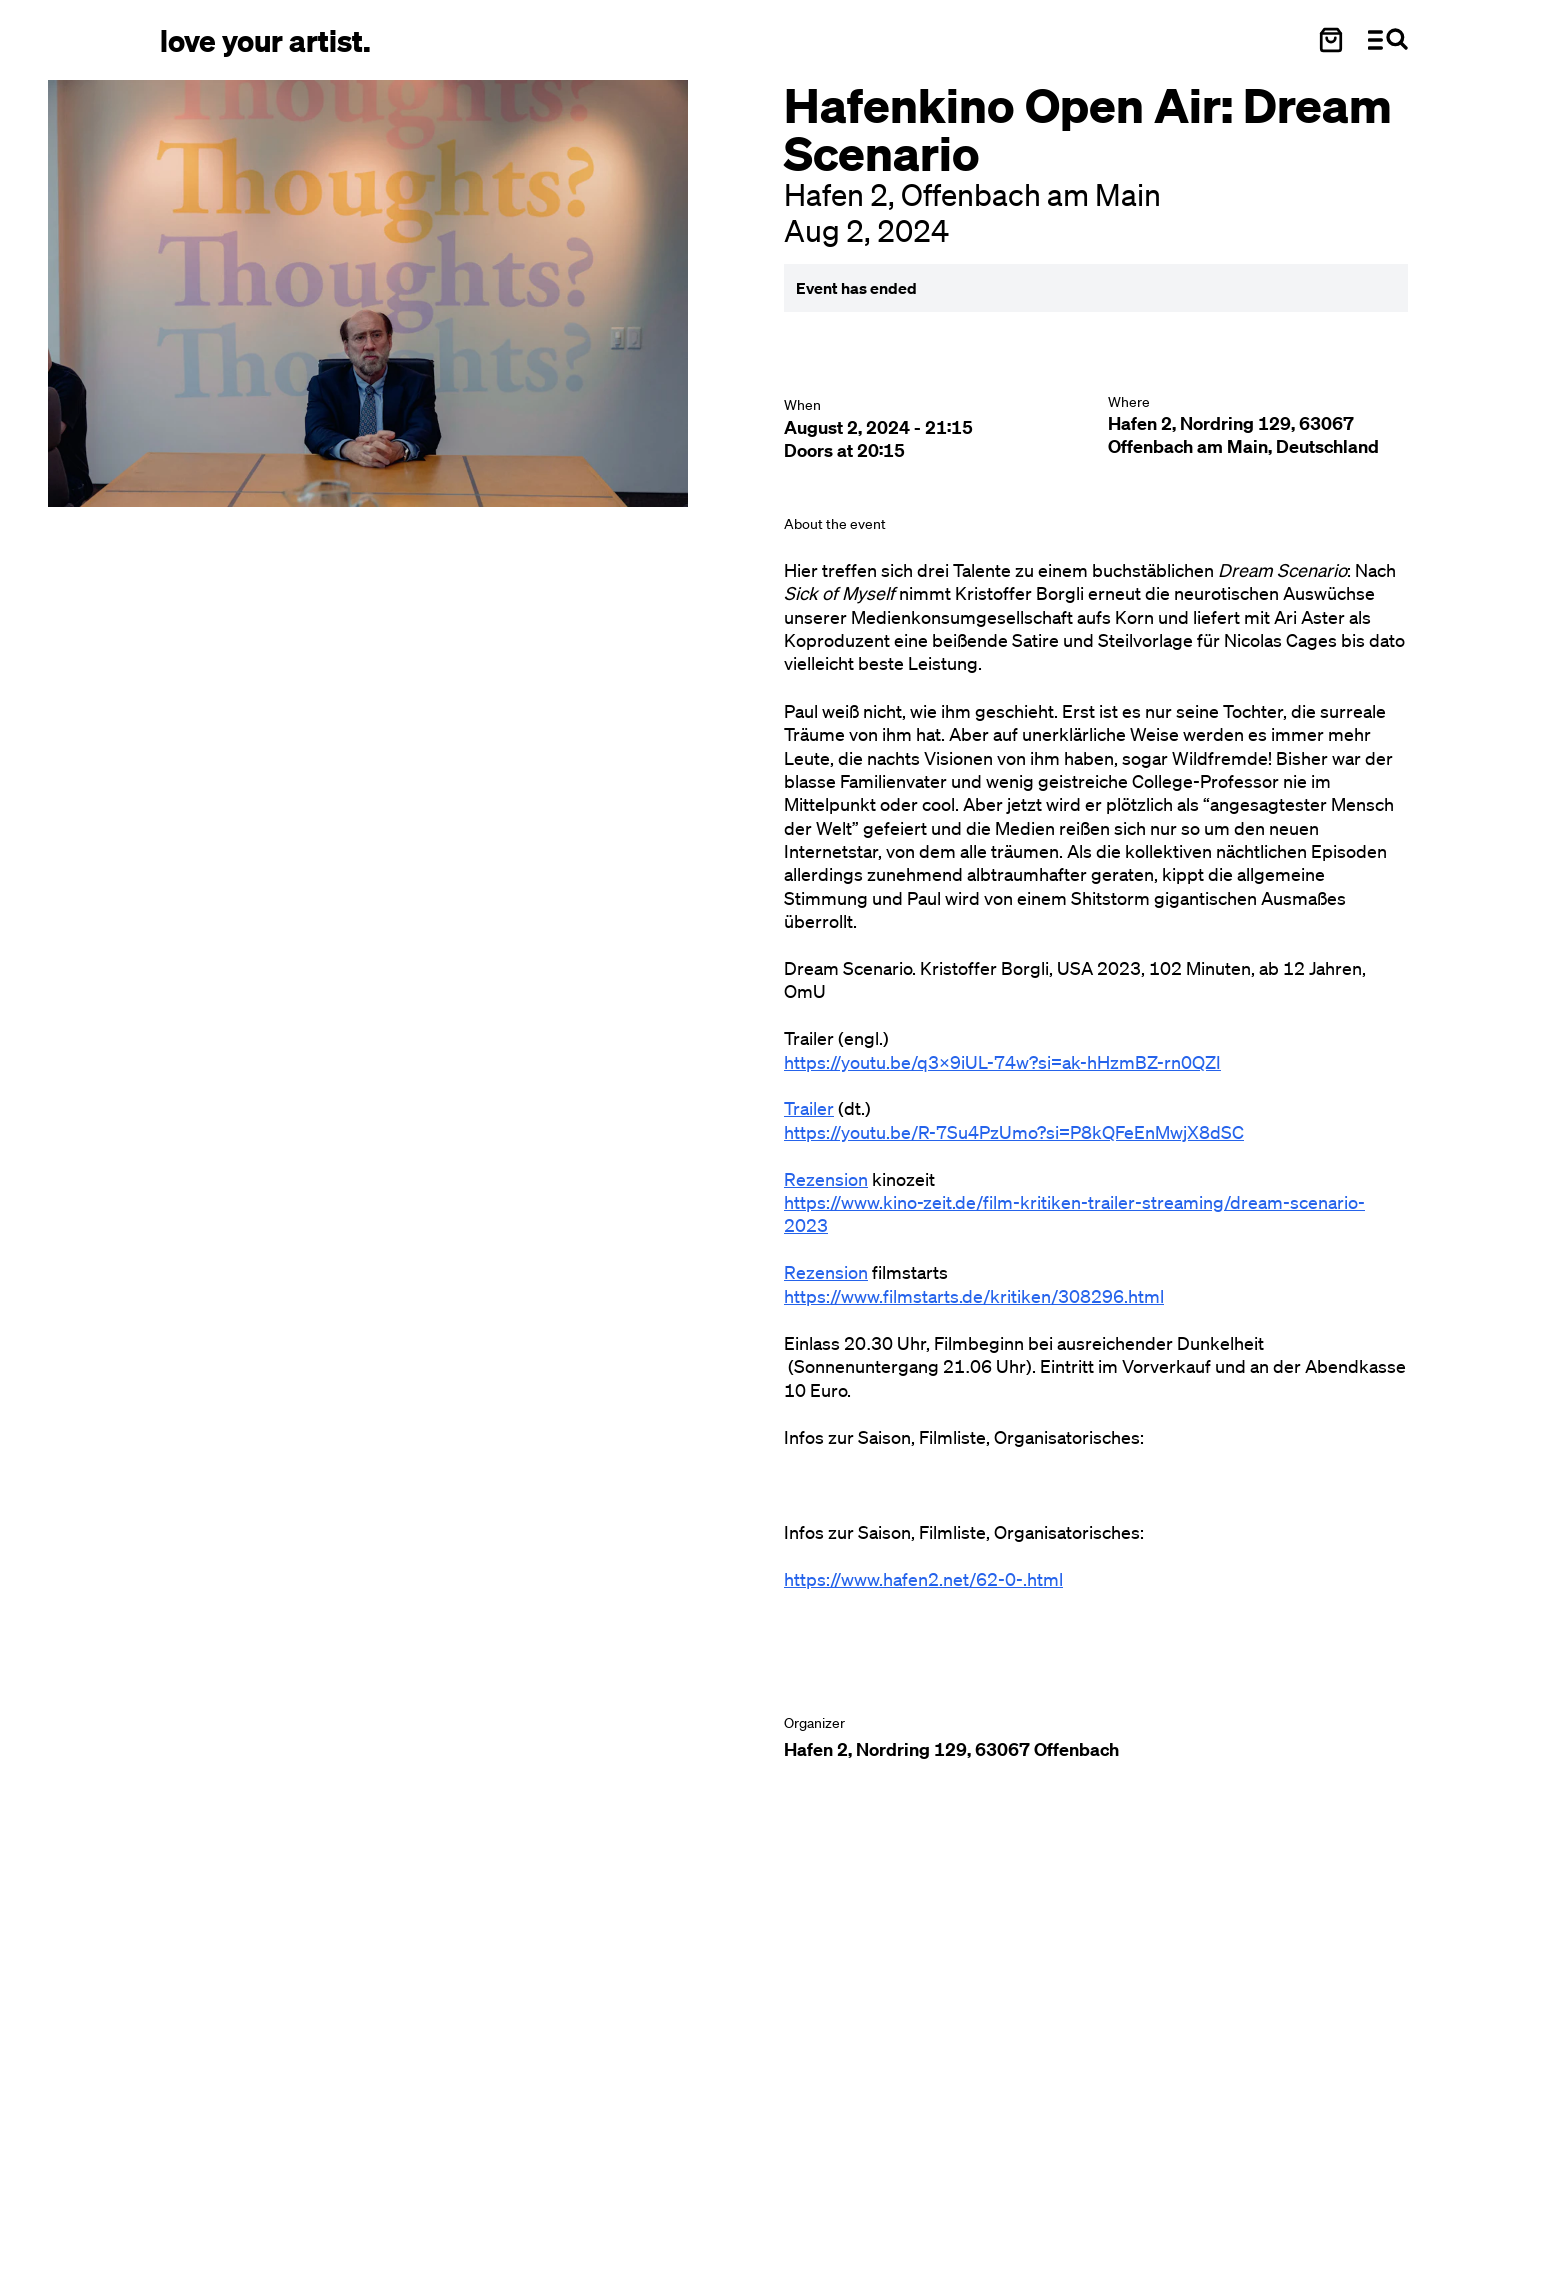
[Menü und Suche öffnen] (1388, 40)
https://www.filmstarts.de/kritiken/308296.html (974, 1296)
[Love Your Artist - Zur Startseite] (265, 39)
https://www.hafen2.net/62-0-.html (923, 1579)
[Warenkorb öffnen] (1331, 40)
